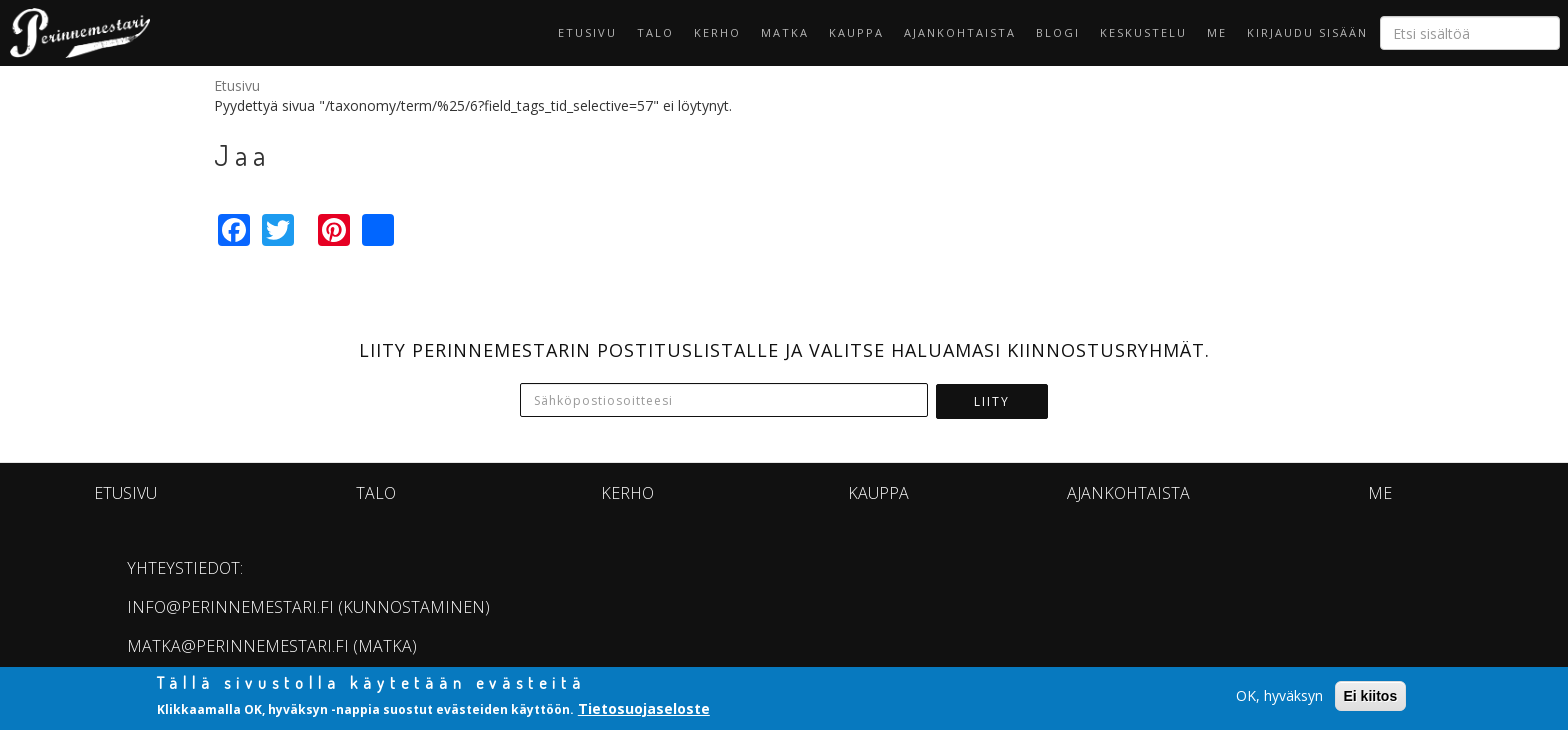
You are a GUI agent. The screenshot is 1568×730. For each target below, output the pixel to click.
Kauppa (856, 32)
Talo (655, 32)
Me (1217, 32)
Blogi (1058, 32)
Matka (785, 32)
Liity (992, 401)
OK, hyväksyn (1279, 695)
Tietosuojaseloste (644, 709)
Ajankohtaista (960, 32)
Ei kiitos (1371, 696)
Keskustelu (1143, 32)
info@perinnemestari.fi (230, 607)
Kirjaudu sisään (1307, 32)
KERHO (717, 32)
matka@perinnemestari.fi (238, 646)
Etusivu (587, 32)
